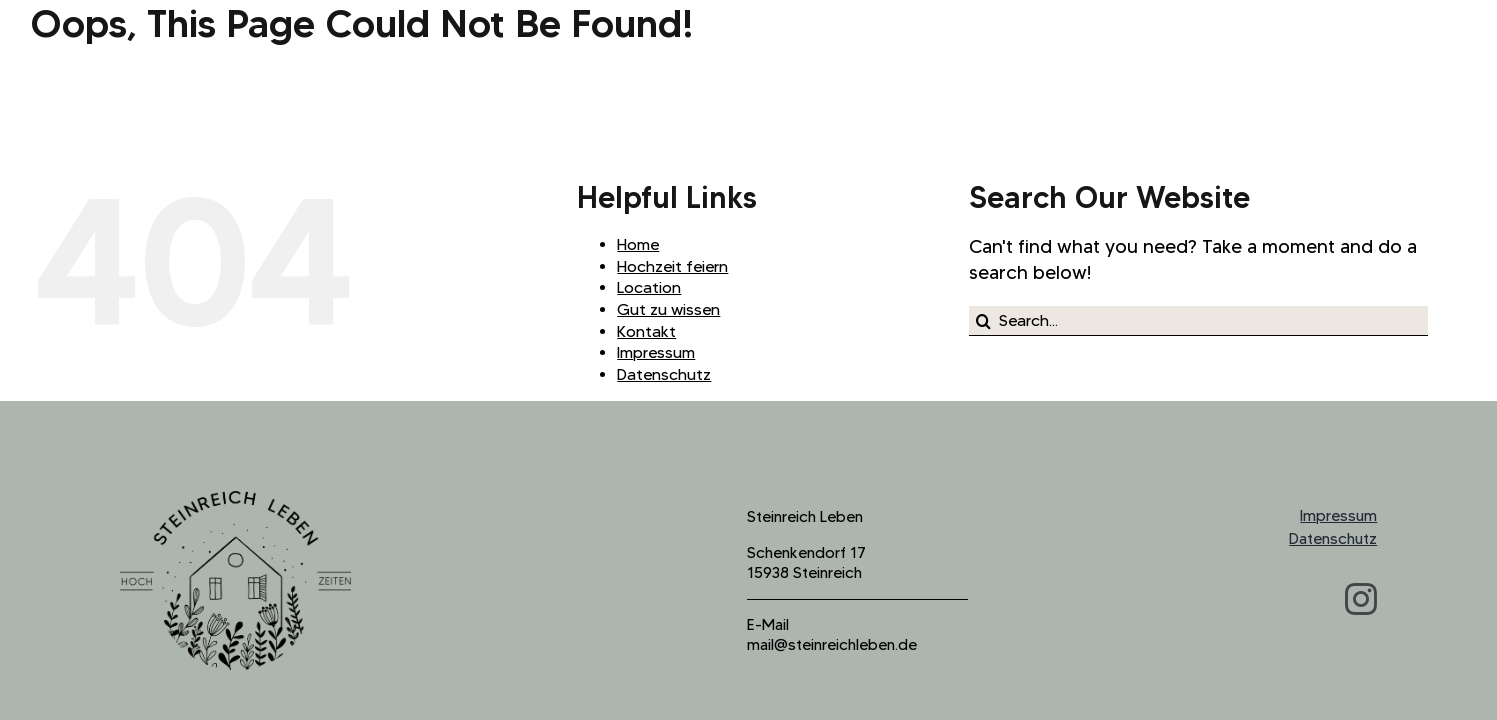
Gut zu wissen (668, 309)
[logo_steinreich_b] (235, 500)
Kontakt (646, 331)
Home (638, 244)
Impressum (656, 352)
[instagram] (1361, 599)
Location (649, 287)
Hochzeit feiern (672, 266)
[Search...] (1198, 321)
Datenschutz (664, 374)
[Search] (984, 321)
